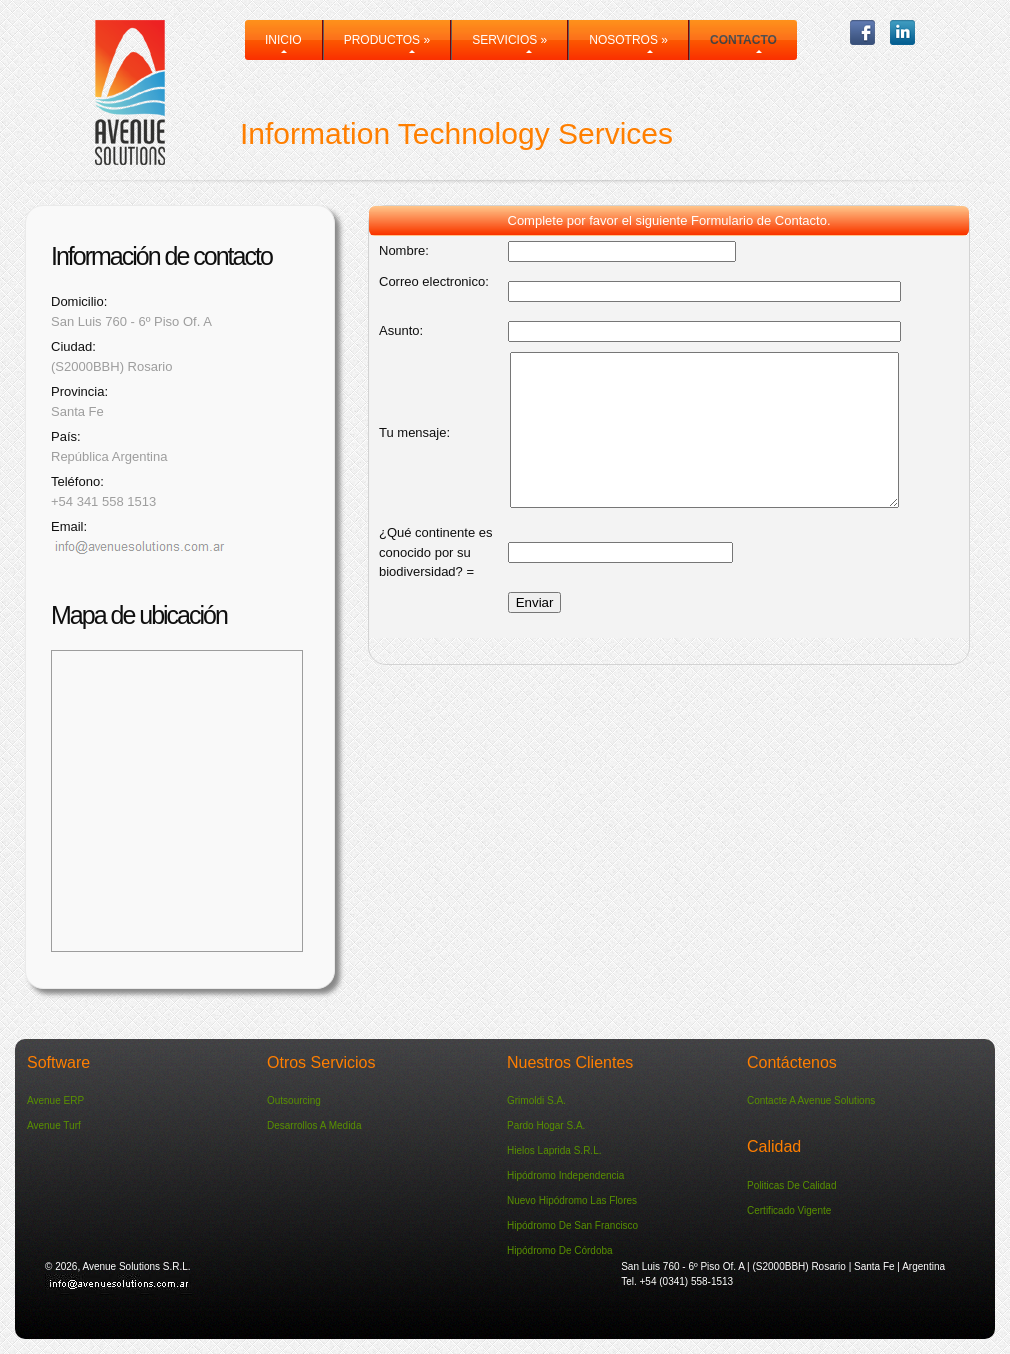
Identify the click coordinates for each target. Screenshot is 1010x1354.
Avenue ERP (55, 1100)
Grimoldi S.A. (536, 1100)
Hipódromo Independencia (565, 1175)
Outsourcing (294, 1100)
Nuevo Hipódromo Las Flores (572, 1200)
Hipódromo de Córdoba (560, 1250)
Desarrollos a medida (314, 1125)
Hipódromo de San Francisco (572, 1225)
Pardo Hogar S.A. (546, 1125)
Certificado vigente (789, 1210)
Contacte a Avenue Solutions (811, 1100)
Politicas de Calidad (792, 1185)
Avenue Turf (54, 1125)
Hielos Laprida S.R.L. (554, 1150)
